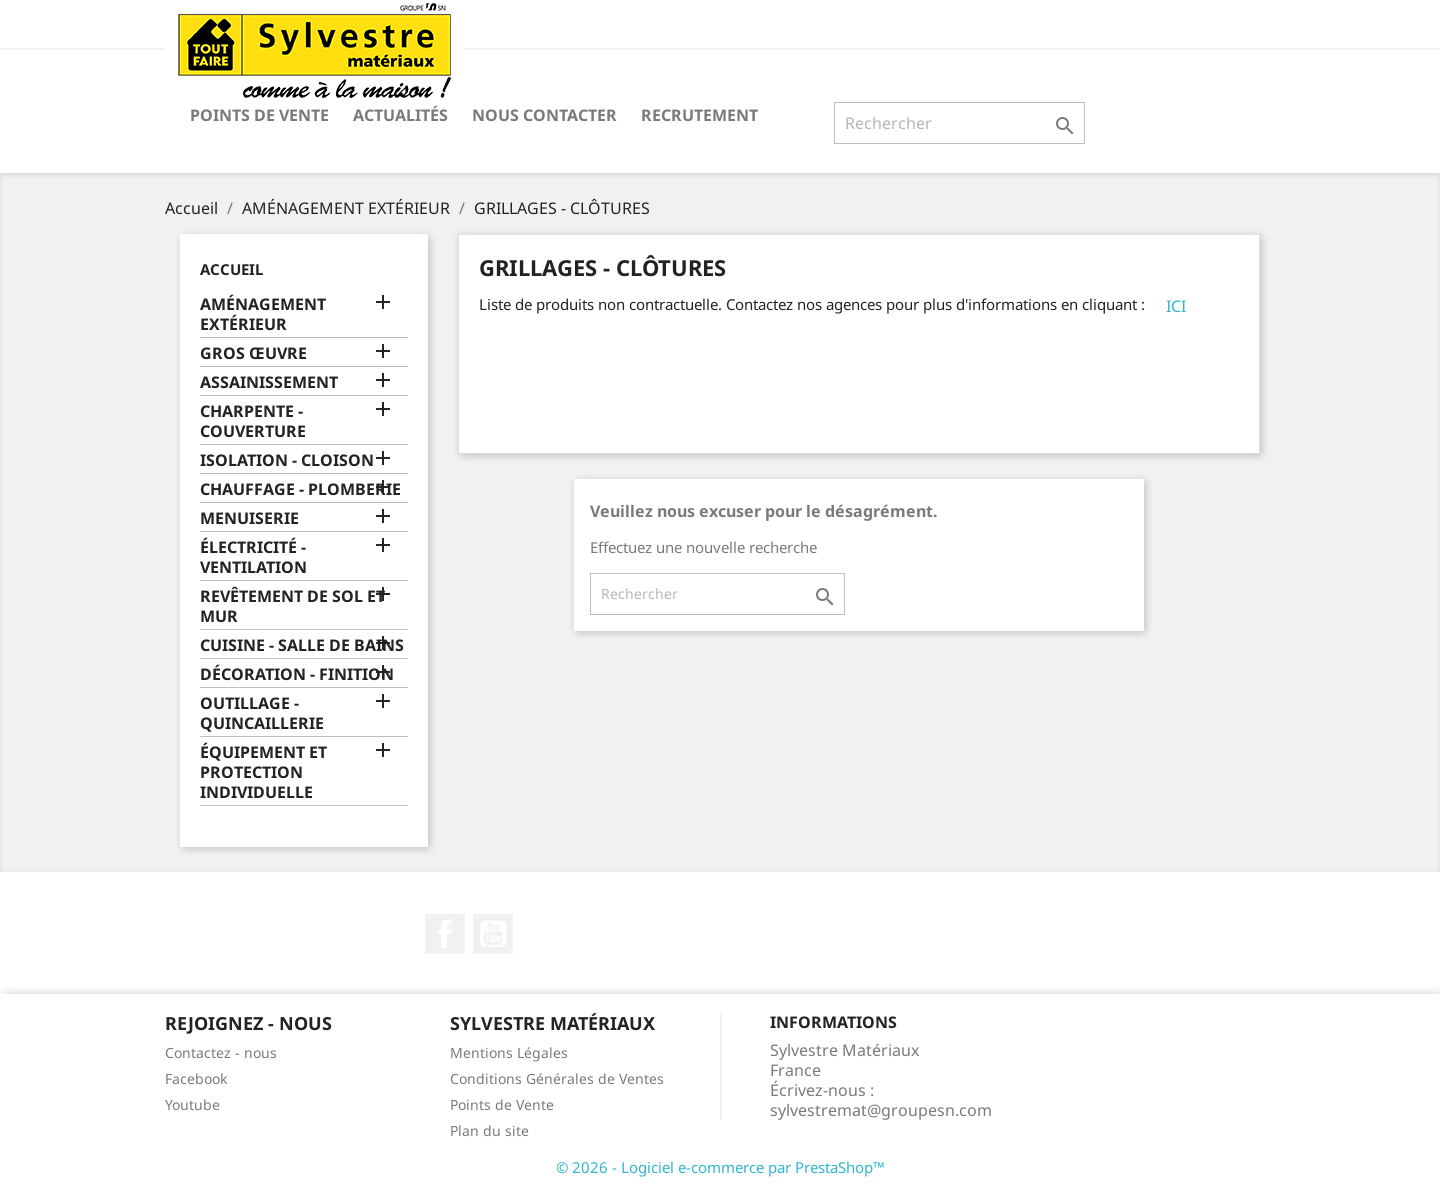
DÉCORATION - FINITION (297, 674)
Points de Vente (259, 115)
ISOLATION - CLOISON (287, 460)
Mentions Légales (509, 1052)
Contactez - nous (221, 1052)
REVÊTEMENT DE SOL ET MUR (292, 606)
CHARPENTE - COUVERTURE (253, 421)
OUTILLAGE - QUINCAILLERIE (262, 713)
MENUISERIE (249, 518)
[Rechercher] (959, 123)
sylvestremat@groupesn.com (881, 1110)
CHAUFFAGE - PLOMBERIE (300, 489)
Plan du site (489, 1130)
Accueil (231, 269)
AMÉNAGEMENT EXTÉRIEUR (263, 314)
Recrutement (699, 115)
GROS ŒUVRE (253, 353)
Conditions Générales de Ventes (557, 1078)
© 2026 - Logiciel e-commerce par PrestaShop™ (720, 1167)
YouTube (493, 934)
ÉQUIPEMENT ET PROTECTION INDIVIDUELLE (263, 772)
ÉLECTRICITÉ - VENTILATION (253, 557)
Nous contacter (544, 115)
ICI (1176, 306)
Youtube (192, 1104)
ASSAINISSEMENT (269, 382)
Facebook (445, 934)
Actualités (400, 115)
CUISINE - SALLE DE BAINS (302, 645)
